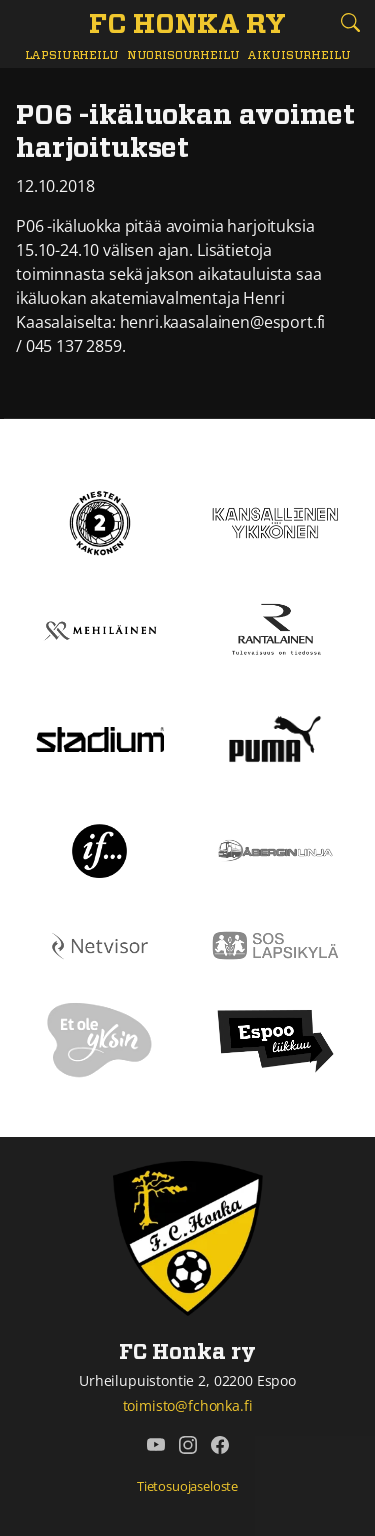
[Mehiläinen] (100, 629)
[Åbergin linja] (276, 849)
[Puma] (275, 737)
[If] (99, 849)
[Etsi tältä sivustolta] (350, 22)
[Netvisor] (100, 944)
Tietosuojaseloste (187, 1486)
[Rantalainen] (276, 629)
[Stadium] (100, 738)
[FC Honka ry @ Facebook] (220, 1445)
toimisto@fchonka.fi (188, 1405)
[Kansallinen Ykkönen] (276, 521)
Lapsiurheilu (72, 55)
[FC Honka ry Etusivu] (187, 26)
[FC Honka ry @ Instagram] (188, 1445)
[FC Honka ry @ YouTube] (156, 1445)
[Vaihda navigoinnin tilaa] (25, 23)
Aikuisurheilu (298, 55)
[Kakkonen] (100, 521)
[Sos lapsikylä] (276, 944)
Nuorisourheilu (183, 55)
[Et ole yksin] (100, 1039)
